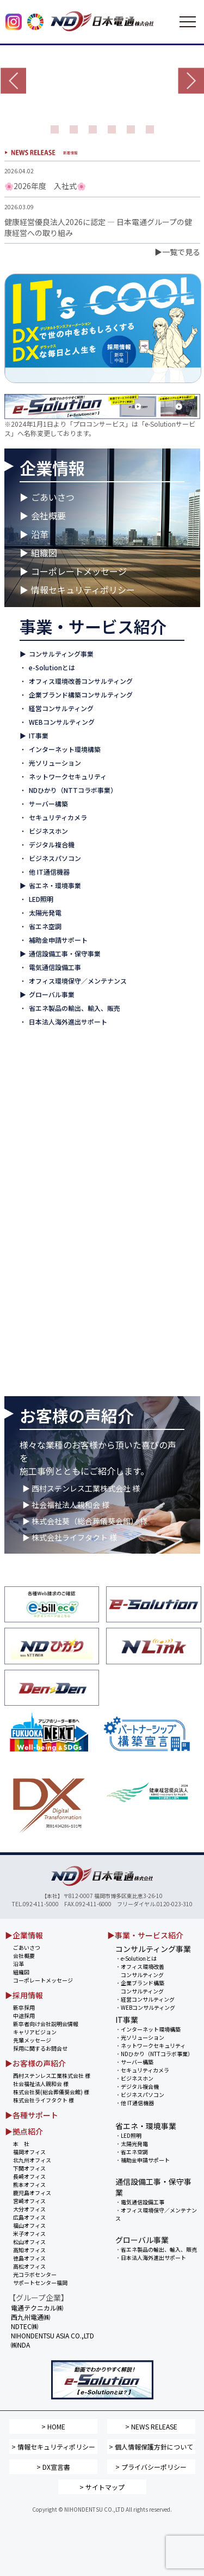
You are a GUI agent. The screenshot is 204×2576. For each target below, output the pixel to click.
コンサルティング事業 (61, 653)
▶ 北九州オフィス (49, 1115)
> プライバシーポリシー (151, 2466)
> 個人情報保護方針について (151, 2446)
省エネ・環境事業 (55, 885)
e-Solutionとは (52, 667)
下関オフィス (29, 2168)
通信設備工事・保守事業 (65, 953)
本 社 (21, 2143)
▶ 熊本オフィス (46, 1156)
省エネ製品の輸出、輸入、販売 (74, 1008)
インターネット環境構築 (65, 749)
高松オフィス (29, 2266)
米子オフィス (29, 2233)
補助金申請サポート (58, 939)
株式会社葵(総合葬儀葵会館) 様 (51, 2092)
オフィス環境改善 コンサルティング (139, 1970)
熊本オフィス (29, 2184)
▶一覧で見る (177, 251)
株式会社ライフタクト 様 (43, 2100)
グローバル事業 (52, 994)
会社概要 (48, 515)
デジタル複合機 (52, 844)
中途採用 (24, 2015)
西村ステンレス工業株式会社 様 (51, 2075)
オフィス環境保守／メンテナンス (78, 980)
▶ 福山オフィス (46, 1224)
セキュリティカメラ (58, 817)
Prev (13, 81)
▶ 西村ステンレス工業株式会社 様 (81, 1488)
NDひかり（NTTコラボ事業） (73, 790)
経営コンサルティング (61, 708)
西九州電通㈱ (48, 1380)
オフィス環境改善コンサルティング (81, 681)
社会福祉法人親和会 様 (41, 2084)
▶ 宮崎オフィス (46, 1183)
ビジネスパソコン (55, 858)
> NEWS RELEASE (151, 2426)
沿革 (39, 534)
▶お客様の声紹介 (35, 2063)
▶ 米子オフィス (46, 1237)
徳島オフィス (29, 2258)
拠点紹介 (52, 1060)
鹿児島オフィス (32, 2193)
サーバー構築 (48, 803)
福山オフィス (29, 2225)
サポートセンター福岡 (40, 2282)
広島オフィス (29, 2217)
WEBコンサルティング (62, 721)
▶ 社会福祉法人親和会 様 (65, 1504)
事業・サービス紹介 (93, 626)
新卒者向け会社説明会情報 (45, 2024)
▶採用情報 (24, 1995)
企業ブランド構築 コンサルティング (139, 1987)
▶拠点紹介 (24, 2131)
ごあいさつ (53, 497)
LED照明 (41, 899)
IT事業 (38, 735)
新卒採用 (24, 2007)
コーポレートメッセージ (79, 571)
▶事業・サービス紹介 (145, 1935)
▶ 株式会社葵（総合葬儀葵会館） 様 (84, 1521)
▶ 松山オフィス (46, 1251)
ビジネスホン (48, 830)
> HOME (53, 2426)
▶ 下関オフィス (46, 1129)
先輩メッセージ (32, 2040)
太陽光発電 (45, 912)
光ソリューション (55, 762)
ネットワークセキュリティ (68, 776)
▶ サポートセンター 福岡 (59, 1319)
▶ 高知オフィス (46, 1265)
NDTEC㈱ (24, 2326)
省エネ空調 (45, 926)
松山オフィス (29, 2242)
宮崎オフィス (29, 2201)
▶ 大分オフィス (46, 1197)
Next (191, 81)
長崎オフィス (29, 2176)
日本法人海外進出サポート (68, 1021)
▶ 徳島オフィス (46, 1278)
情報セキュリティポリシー (83, 589)
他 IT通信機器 (49, 871)
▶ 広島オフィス (46, 1210)
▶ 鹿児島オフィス (49, 1169)
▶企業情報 (24, 1935)
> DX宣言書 (53, 2466)
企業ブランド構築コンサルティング (81, 694)
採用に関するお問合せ (40, 2048)
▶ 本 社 (36, 1088)
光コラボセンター (35, 2274)
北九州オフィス (32, 2160)
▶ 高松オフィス (46, 1292)
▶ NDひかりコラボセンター (63, 1306)
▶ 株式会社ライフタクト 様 (69, 1537)
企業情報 (52, 468)
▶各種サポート (31, 2115)
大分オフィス (29, 2209)
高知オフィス (29, 2250)
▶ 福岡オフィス (46, 1101)
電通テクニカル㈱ (55, 1367)
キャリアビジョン (35, 2032)
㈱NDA (20, 2344)
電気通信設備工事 (55, 967)
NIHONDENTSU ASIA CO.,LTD (75, 1353)
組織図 (44, 552)
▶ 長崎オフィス (46, 1142)
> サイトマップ (102, 2487)
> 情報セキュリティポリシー (53, 2446)
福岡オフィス (29, 2152)
